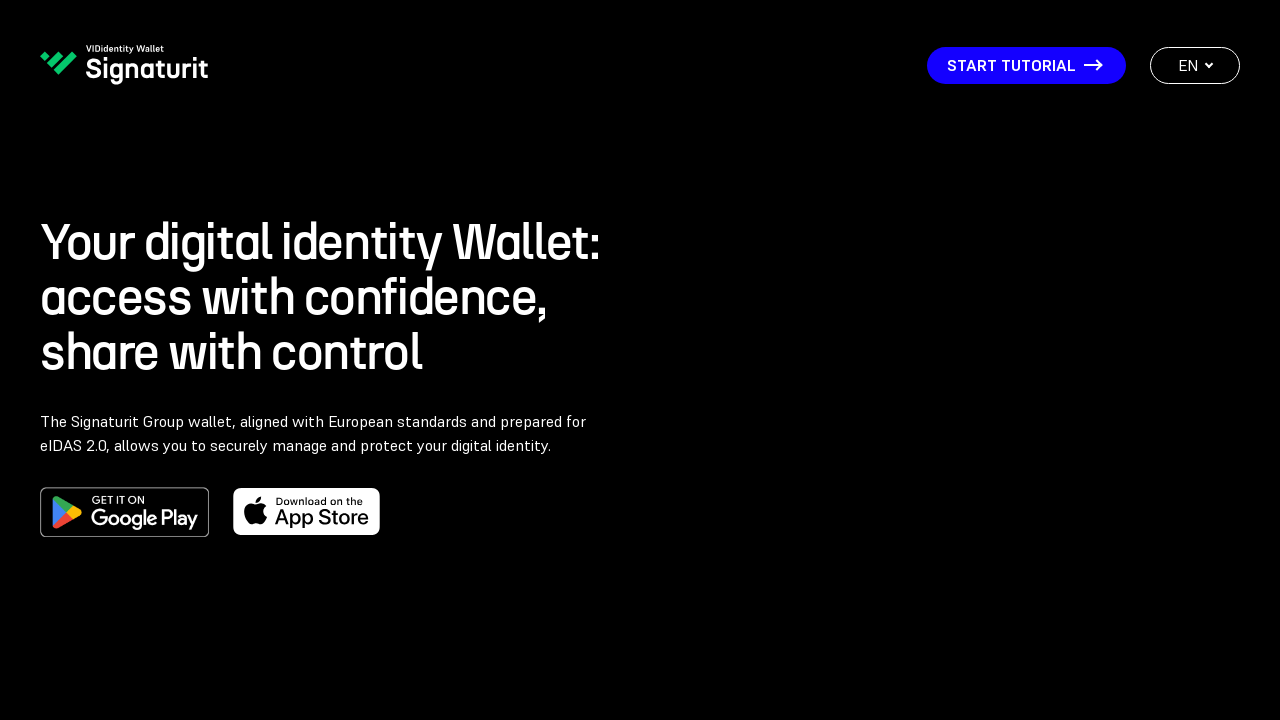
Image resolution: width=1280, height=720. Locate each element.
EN (1195, 65)
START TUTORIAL (1024, 65)
